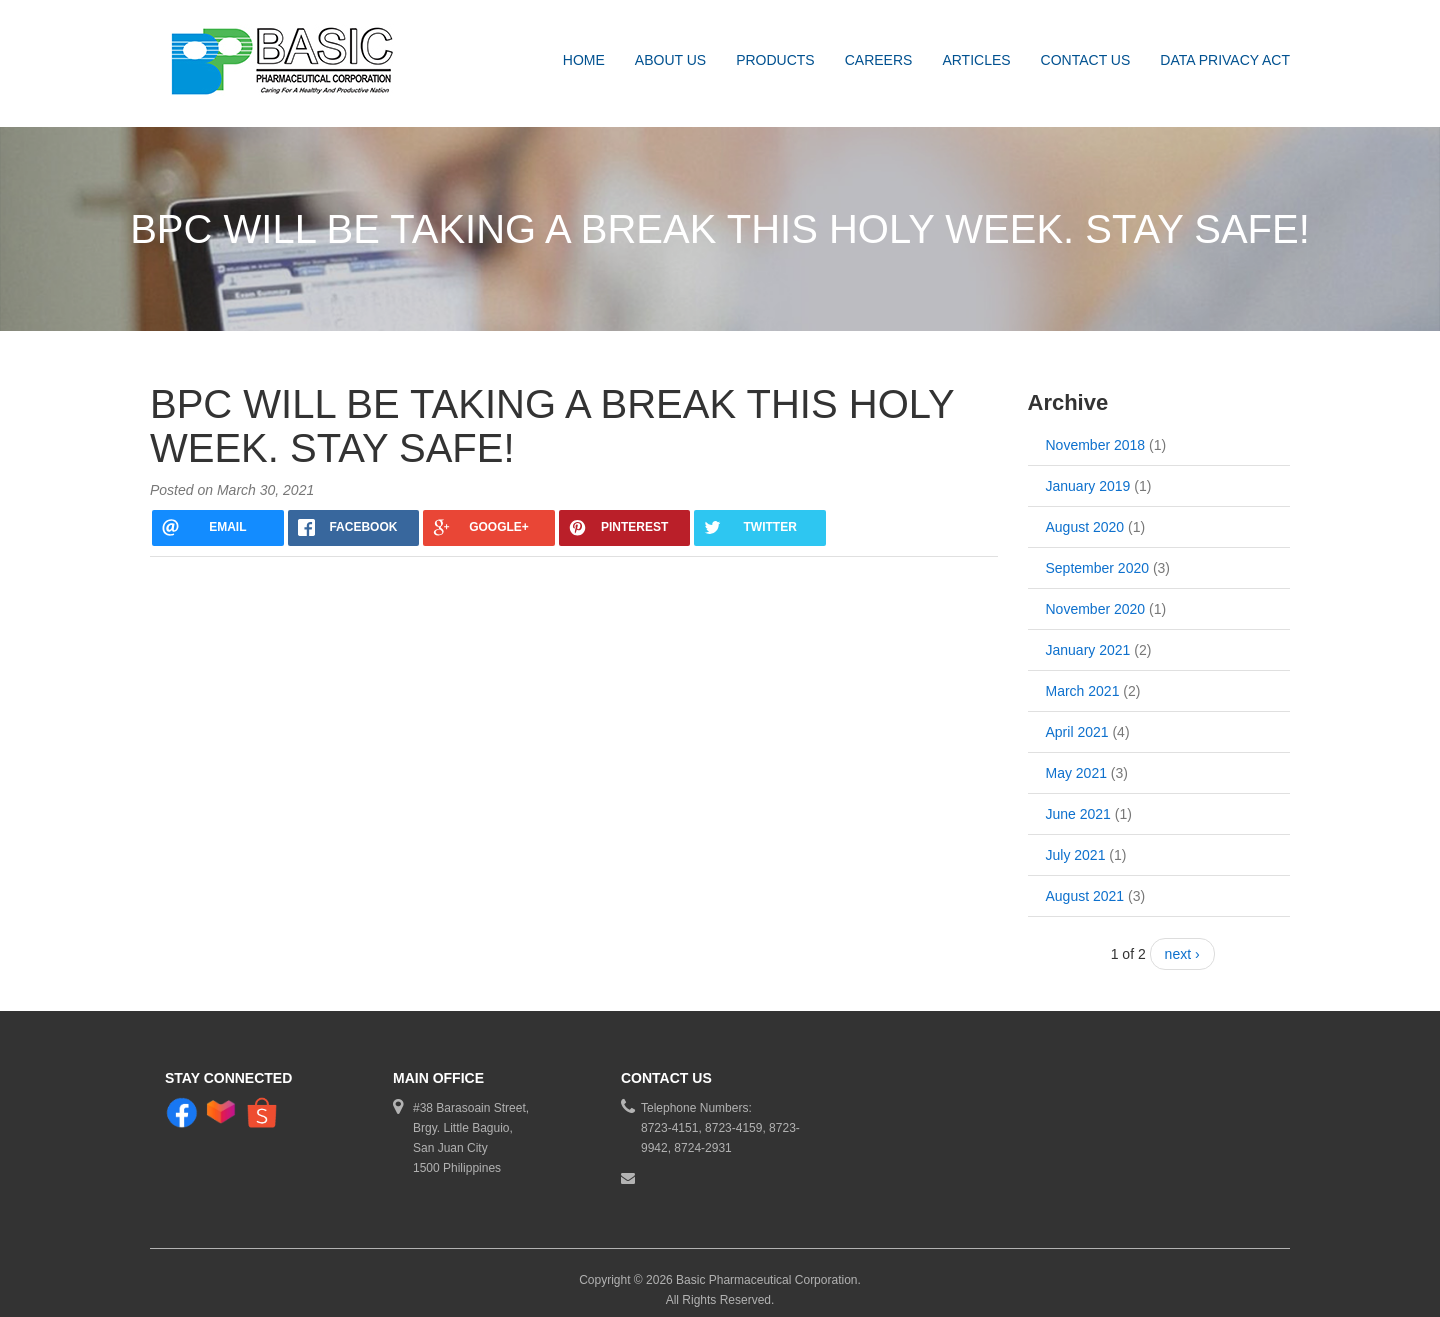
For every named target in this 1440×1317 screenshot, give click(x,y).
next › (1182, 943)
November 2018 (1096, 434)
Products (775, 60)
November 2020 (1096, 598)
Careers (879, 60)
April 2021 (1077, 721)
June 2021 (1078, 803)
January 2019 (1088, 475)
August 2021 (1085, 885)
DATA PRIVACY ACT (1225, 60)
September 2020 (1098, 557)
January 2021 (1088, 639)
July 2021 (1076, 844)
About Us (670, 60)
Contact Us (1086, 60)
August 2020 (1085, 516)
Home (584, 60)
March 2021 (1083, 680)
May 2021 (1076, 762)
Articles (976, 60)
